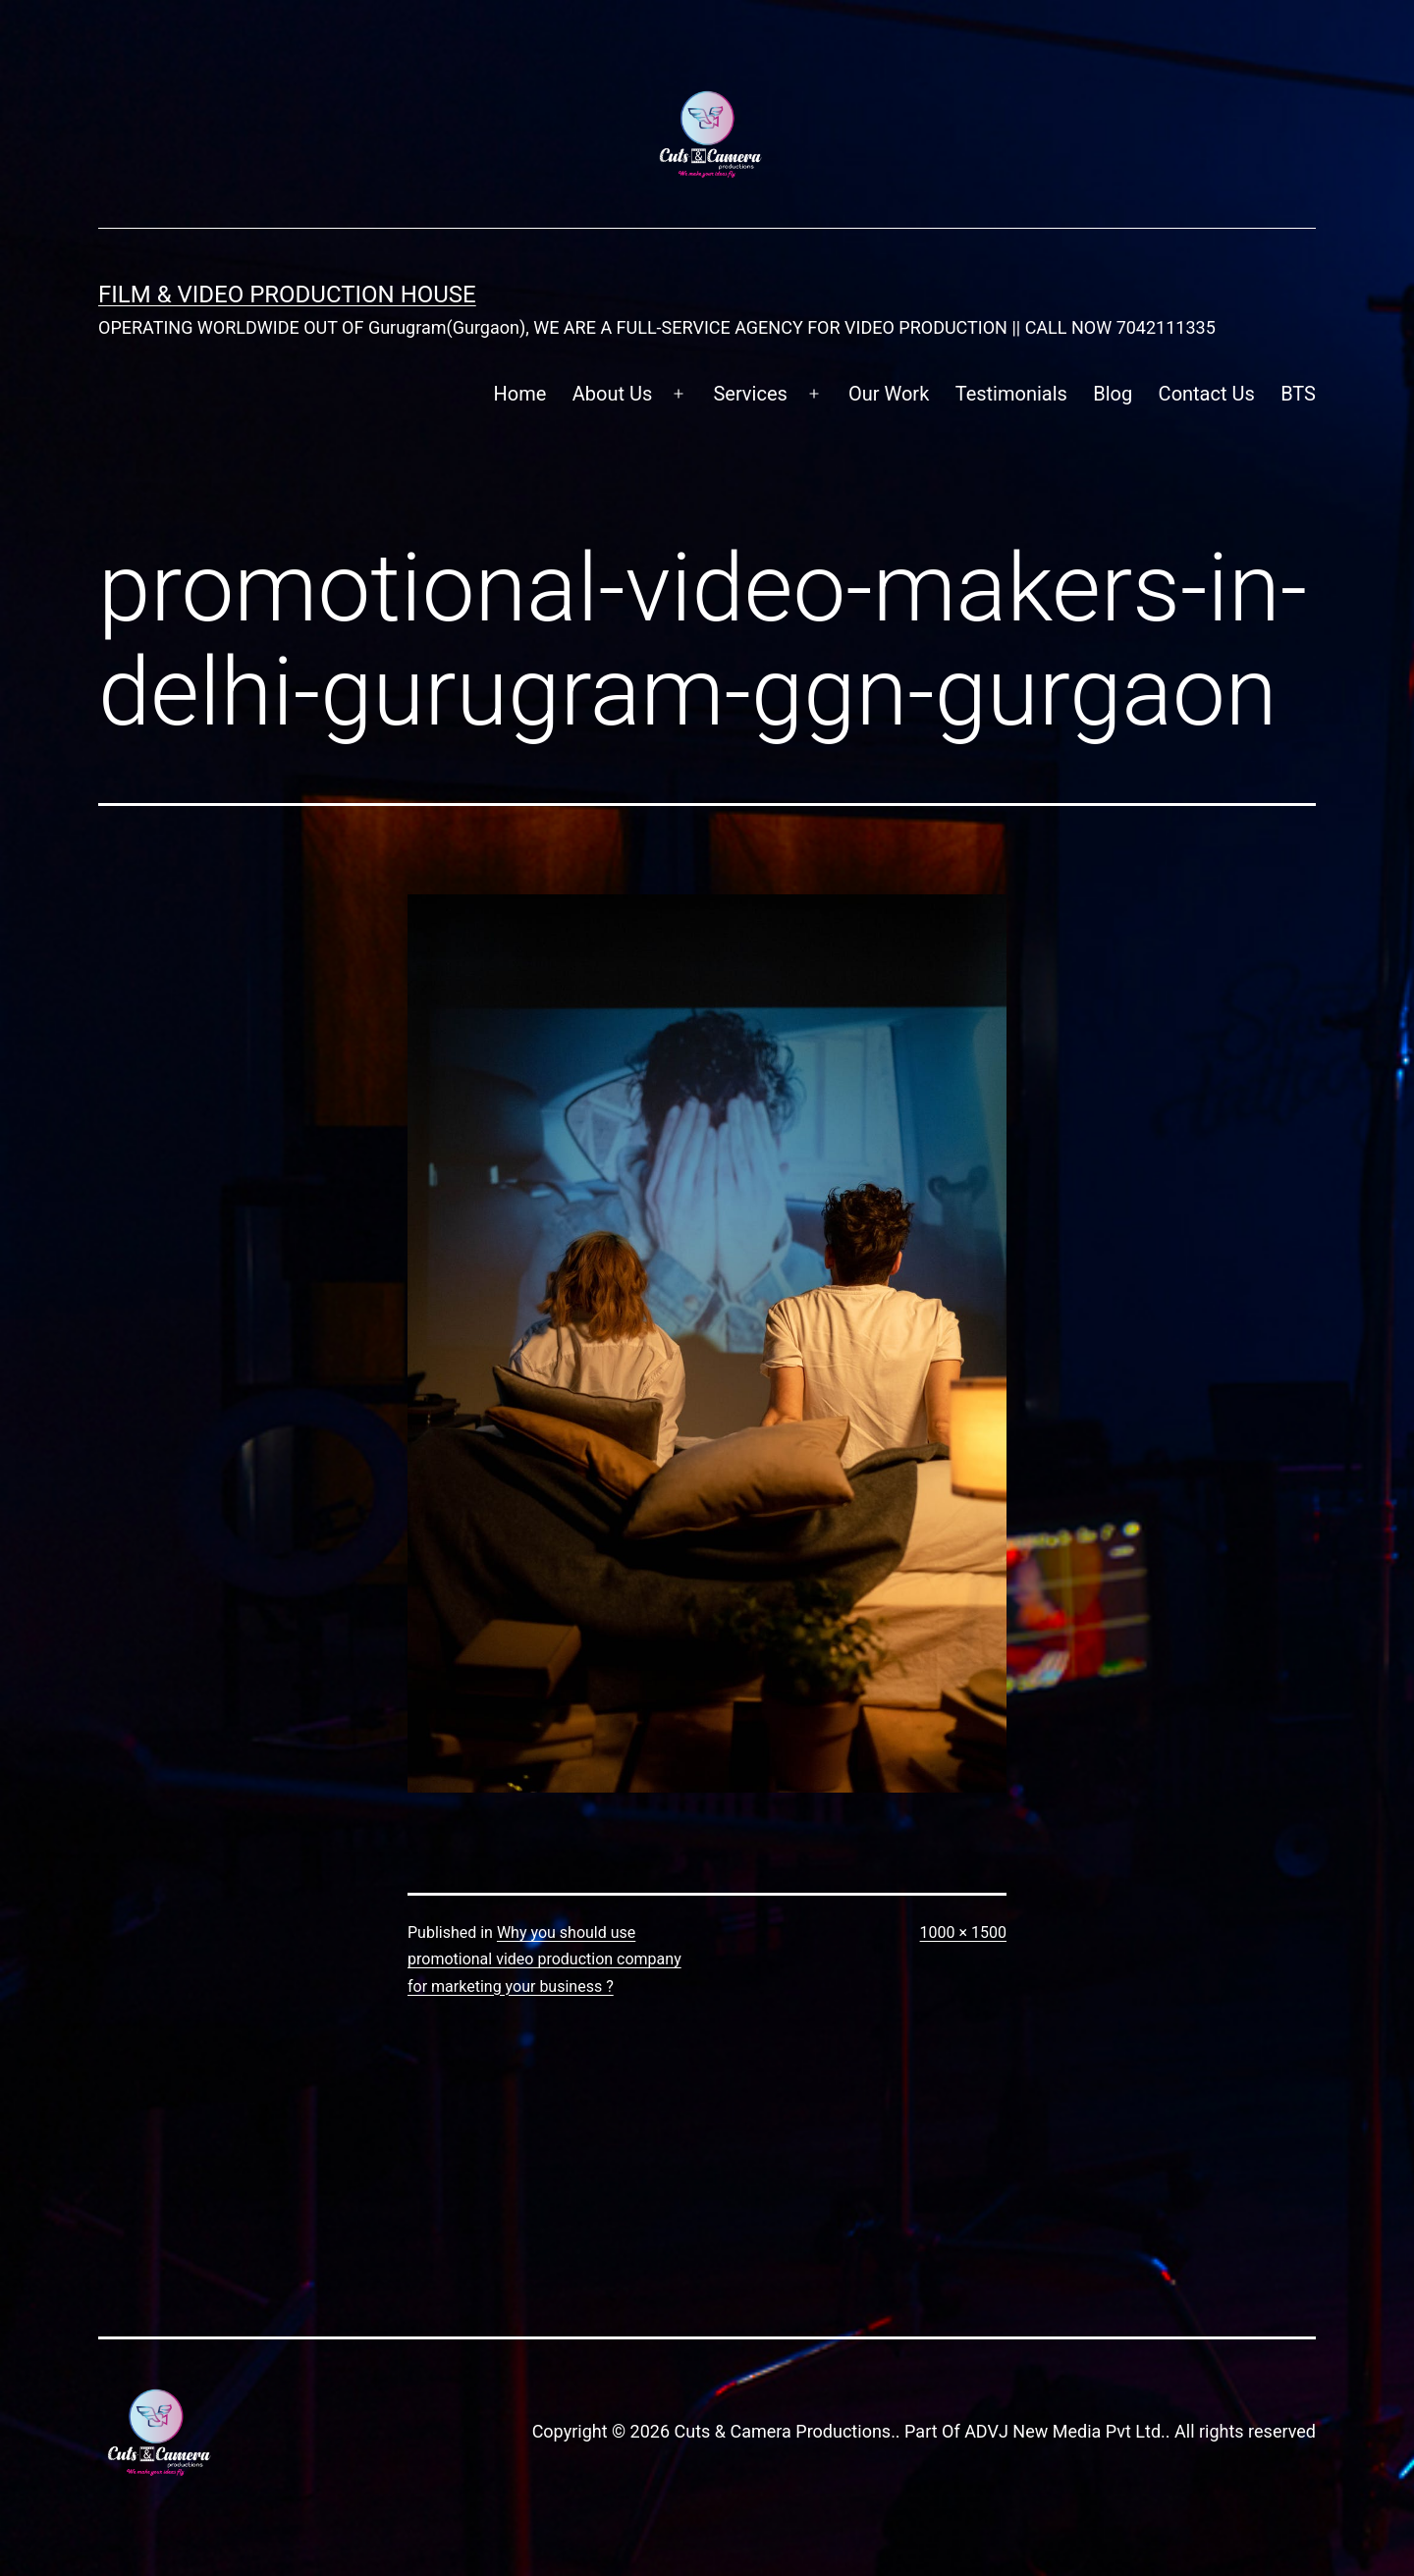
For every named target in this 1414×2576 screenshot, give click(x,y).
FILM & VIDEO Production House (287, 294)
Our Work (888, 393)
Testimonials (1011, 393)
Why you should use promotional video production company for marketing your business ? (544, 1959)
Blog (1112, 393)
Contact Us (1207, 393)
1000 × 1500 (963, 1932)
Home (520, 393)
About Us (612, 393)
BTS (1298, 393)
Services (750, 393)
